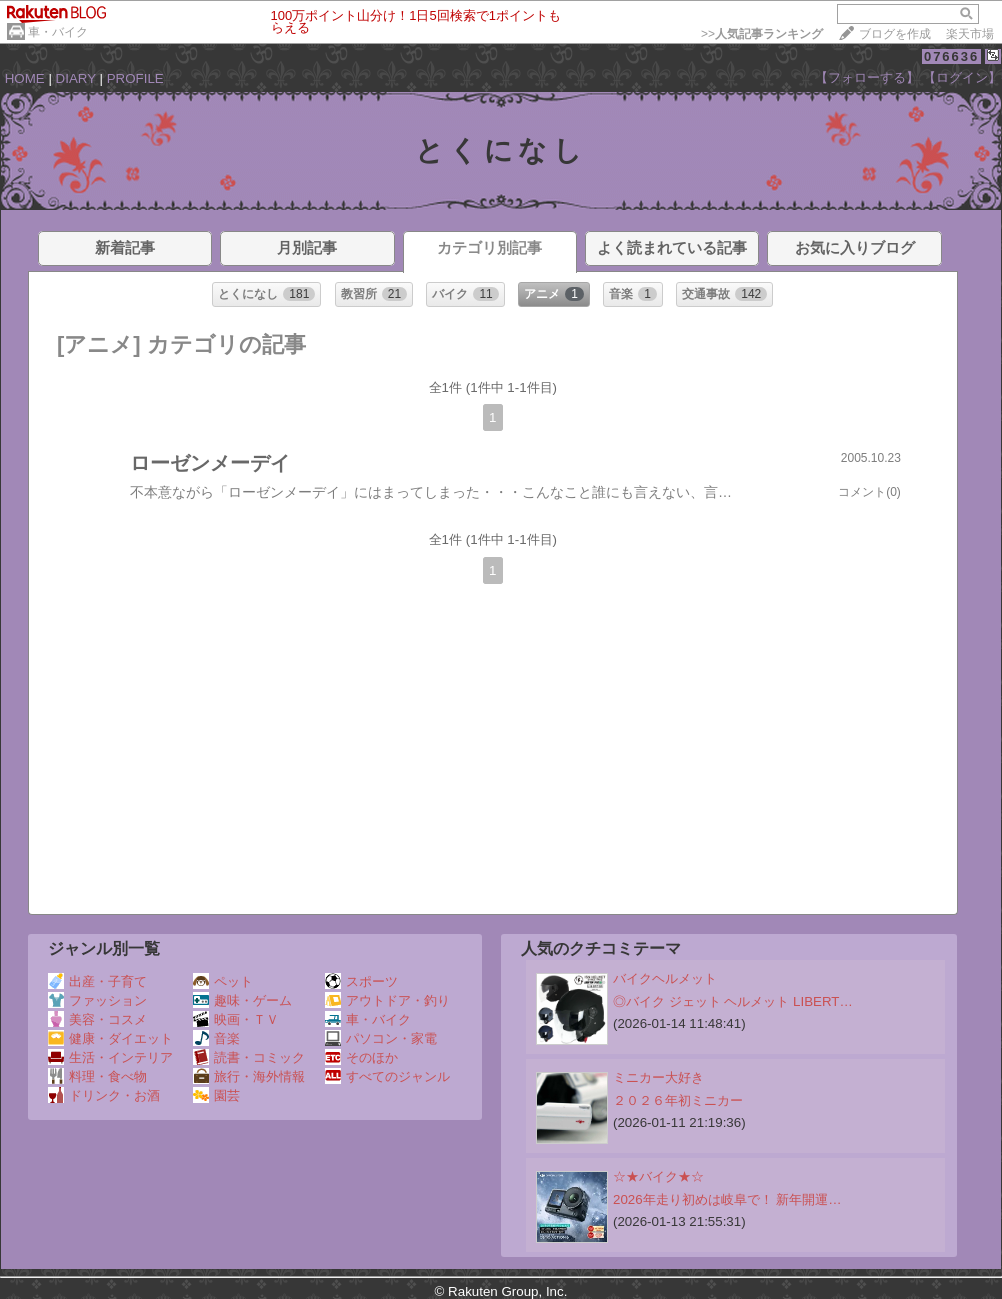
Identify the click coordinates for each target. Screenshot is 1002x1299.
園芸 (216, 1095)
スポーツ (361, 981)
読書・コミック (249, 1057)
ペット (223, 981)
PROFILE (135, 78)
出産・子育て (97, 981)
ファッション (97, 1000)
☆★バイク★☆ (658, 1176)
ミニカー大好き (658, 1077)
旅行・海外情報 (249, 1076)
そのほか (361, 1057)
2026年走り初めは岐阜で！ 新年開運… (727, 1199)
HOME (25, 78)
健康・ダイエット (110, 1038)
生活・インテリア (110, 1057)
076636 (951, 56)
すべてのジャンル (387, 1076)
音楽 (216, 1038)
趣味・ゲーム (242, 1000)
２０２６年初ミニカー (678, 1100)
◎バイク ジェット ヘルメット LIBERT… (733, 1001)
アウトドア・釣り (387, 1000)
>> (762, 34)
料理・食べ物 (97, 1076)
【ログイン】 (962, 77)
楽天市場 (970, 34)
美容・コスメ (97, 1019)
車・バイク (58, 32)
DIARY (76, 78)
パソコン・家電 (381, 1038)
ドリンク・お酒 (104, 1095)
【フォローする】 (867, 77)
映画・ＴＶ (236, 1019)
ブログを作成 (895, 34)
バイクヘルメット (665, 978)
